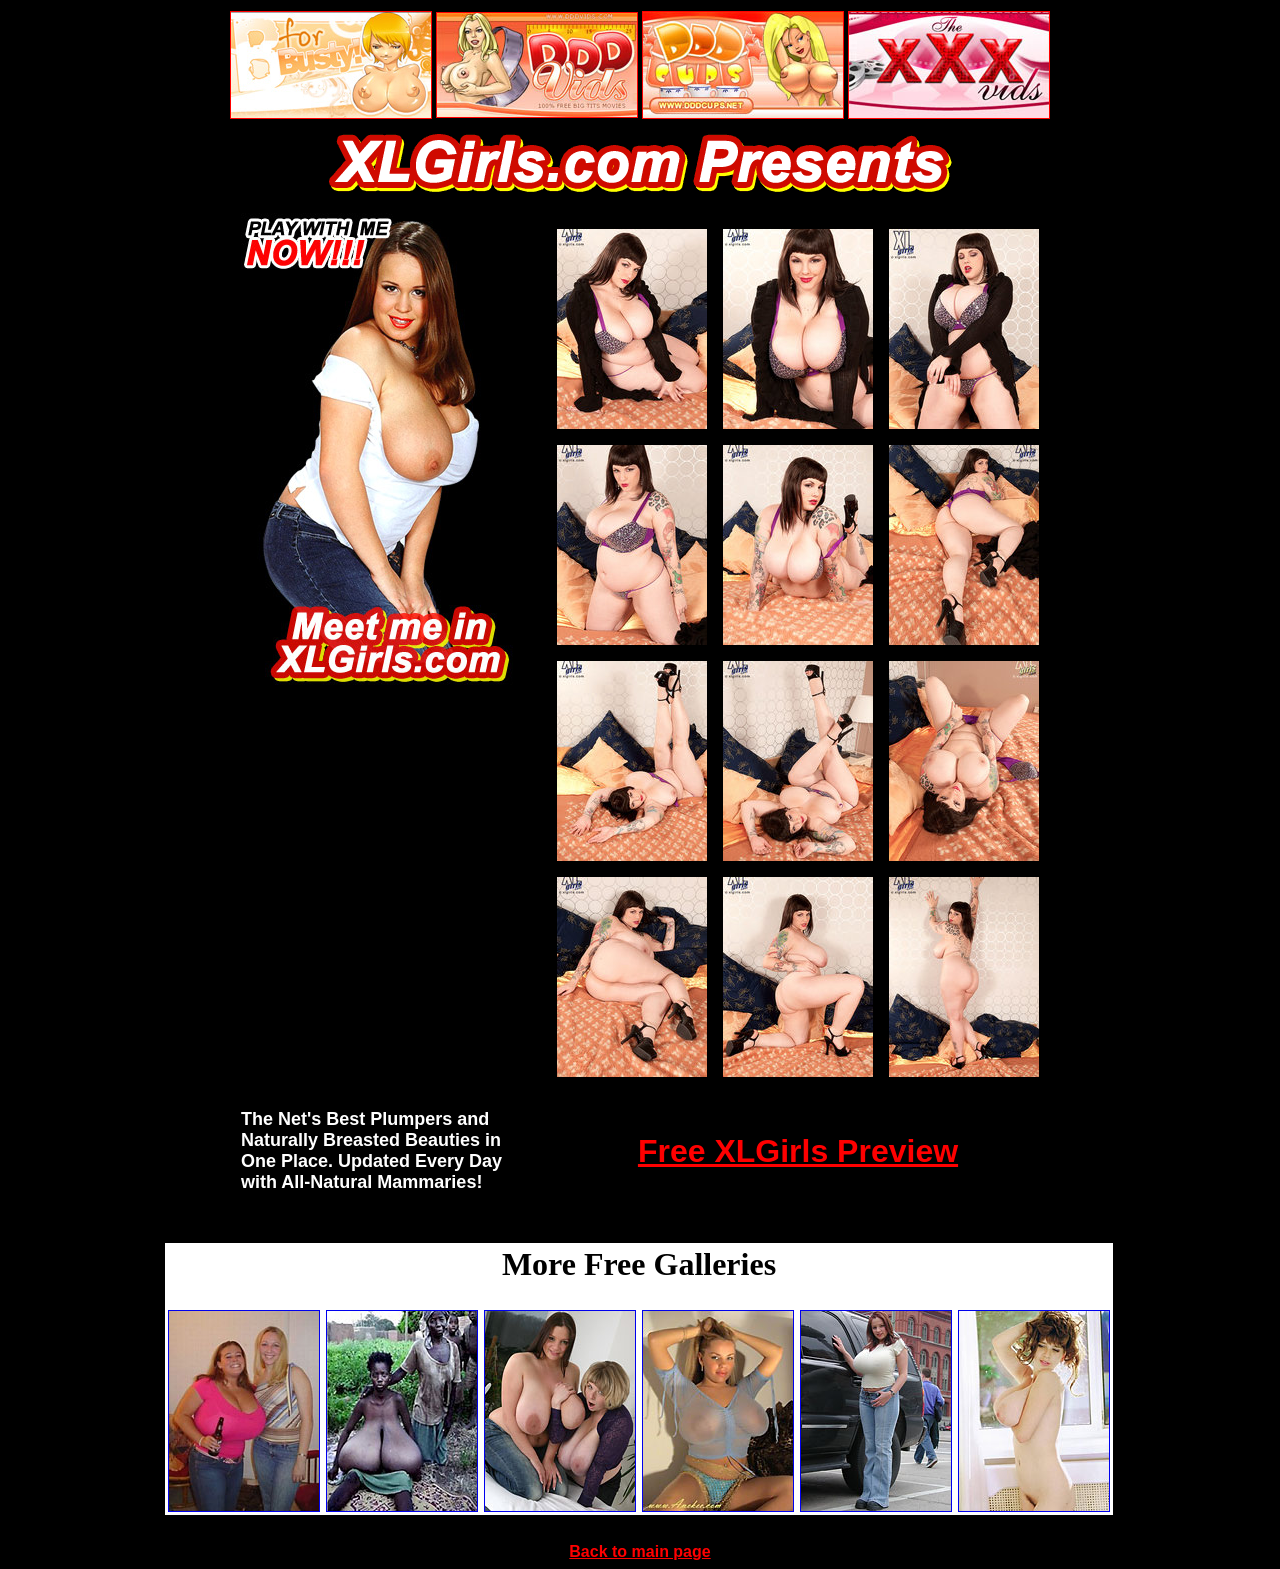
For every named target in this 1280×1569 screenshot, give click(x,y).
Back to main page (639, 1551)
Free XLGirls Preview (798, 1151)
